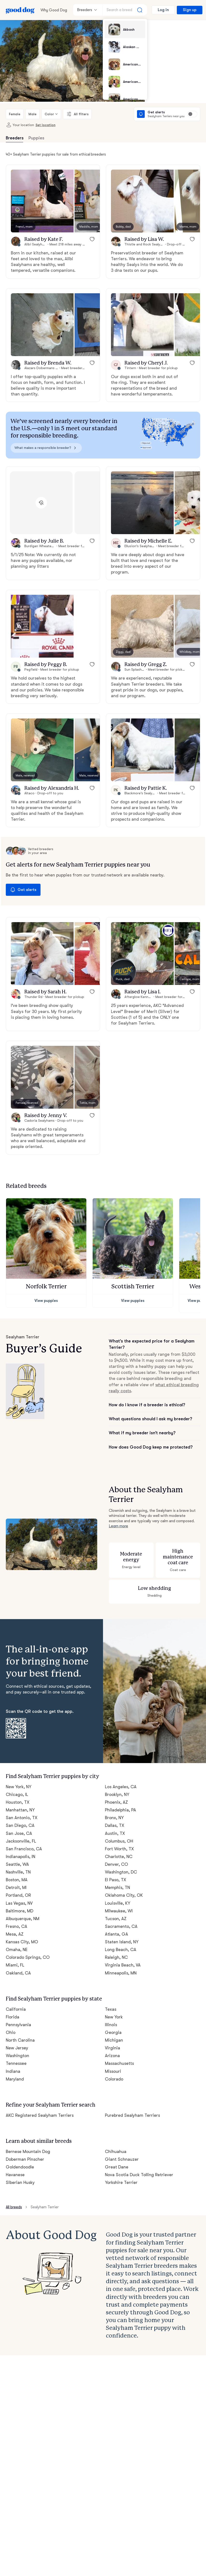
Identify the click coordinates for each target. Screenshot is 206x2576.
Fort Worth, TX (119, 1848)
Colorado (114, 2079)
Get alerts (23, 890)
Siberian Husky (20, 2182)
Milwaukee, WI (119, 1911)
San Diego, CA (20, 1825)
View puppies (46, 1301)
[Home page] (20, 10)
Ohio (10, 2032)
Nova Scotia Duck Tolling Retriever (139, 2174)
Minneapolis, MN (121, 1973)
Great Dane (116, 2167)
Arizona (112, 2055)
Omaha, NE (16, 1949)
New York (114, 2017)
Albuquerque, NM (22, 1918)
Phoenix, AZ (116, 1802)
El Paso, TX (115, 1879)
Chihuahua (115, 2151)
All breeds (14, 2207)
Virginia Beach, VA (123, 1965)
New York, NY (18, 1786)
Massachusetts (119, 2063)
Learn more (118, 1526)
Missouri (113, 2071)
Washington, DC (121, 1872)
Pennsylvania (18, 2024)
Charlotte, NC (118, 1856)
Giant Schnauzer (122, 2159)
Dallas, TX (114, 1825)
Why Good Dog (54, 10)
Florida (12, 2017)
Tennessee (16, 2063)
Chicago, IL (17, 1794)
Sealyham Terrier (45, 2207)
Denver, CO (116, 1864)
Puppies (36, 138)
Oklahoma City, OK (124, 1895)
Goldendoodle (20, 2167)
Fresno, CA (16, 1926)
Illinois (111, 2024)
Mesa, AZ (14, 1934)
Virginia (112, 2047)
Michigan (114, 2040)
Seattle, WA (17, 1864)
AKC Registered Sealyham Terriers (40, 2115)
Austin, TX (115, 1833)
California (16, 2009)
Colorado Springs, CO (28, 1957)
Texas (110, 2009)
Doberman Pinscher (25, 2159)
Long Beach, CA (120, 1949)
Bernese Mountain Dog (28, 2151)
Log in (163, 10)
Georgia (113, 2032)
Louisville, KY (117, 1903)
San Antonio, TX (21, 1817)
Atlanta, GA (116, 1934)
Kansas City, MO (22, 1941)
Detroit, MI (16, 1887)
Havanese (15, 2174)
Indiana (13, 2071)
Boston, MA (16, 1879)
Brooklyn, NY (117, 1794)
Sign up (189, 10)
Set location (45, 125)
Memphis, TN (117, 1887)
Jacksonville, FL (21, 1841)
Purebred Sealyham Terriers (132, 2115)
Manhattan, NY (20, 1810)
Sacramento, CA (121, 1926)
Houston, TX (17, 1802)
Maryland (15, 2079)
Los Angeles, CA (121, 1786)
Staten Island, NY (121, 1941)
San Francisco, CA (24, 1848)
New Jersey (17, 2047)
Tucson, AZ (115, 1918)
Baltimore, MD (19, 1911)
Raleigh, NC (116, 1957)
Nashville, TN (18, 1872)
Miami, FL (15, 1965)
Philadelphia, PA (120, 1810)
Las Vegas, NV (19, 1903)
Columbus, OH (119, 1841)
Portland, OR (18, 1895)
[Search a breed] (125, 10)
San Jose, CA (19, 1833)
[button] (42, 201)
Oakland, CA (18, 1973)
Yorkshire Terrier (121, 2182)
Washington (17, 2055)
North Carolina (20, 2040)
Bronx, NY (114, 1817)
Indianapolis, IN (20, 1856)
